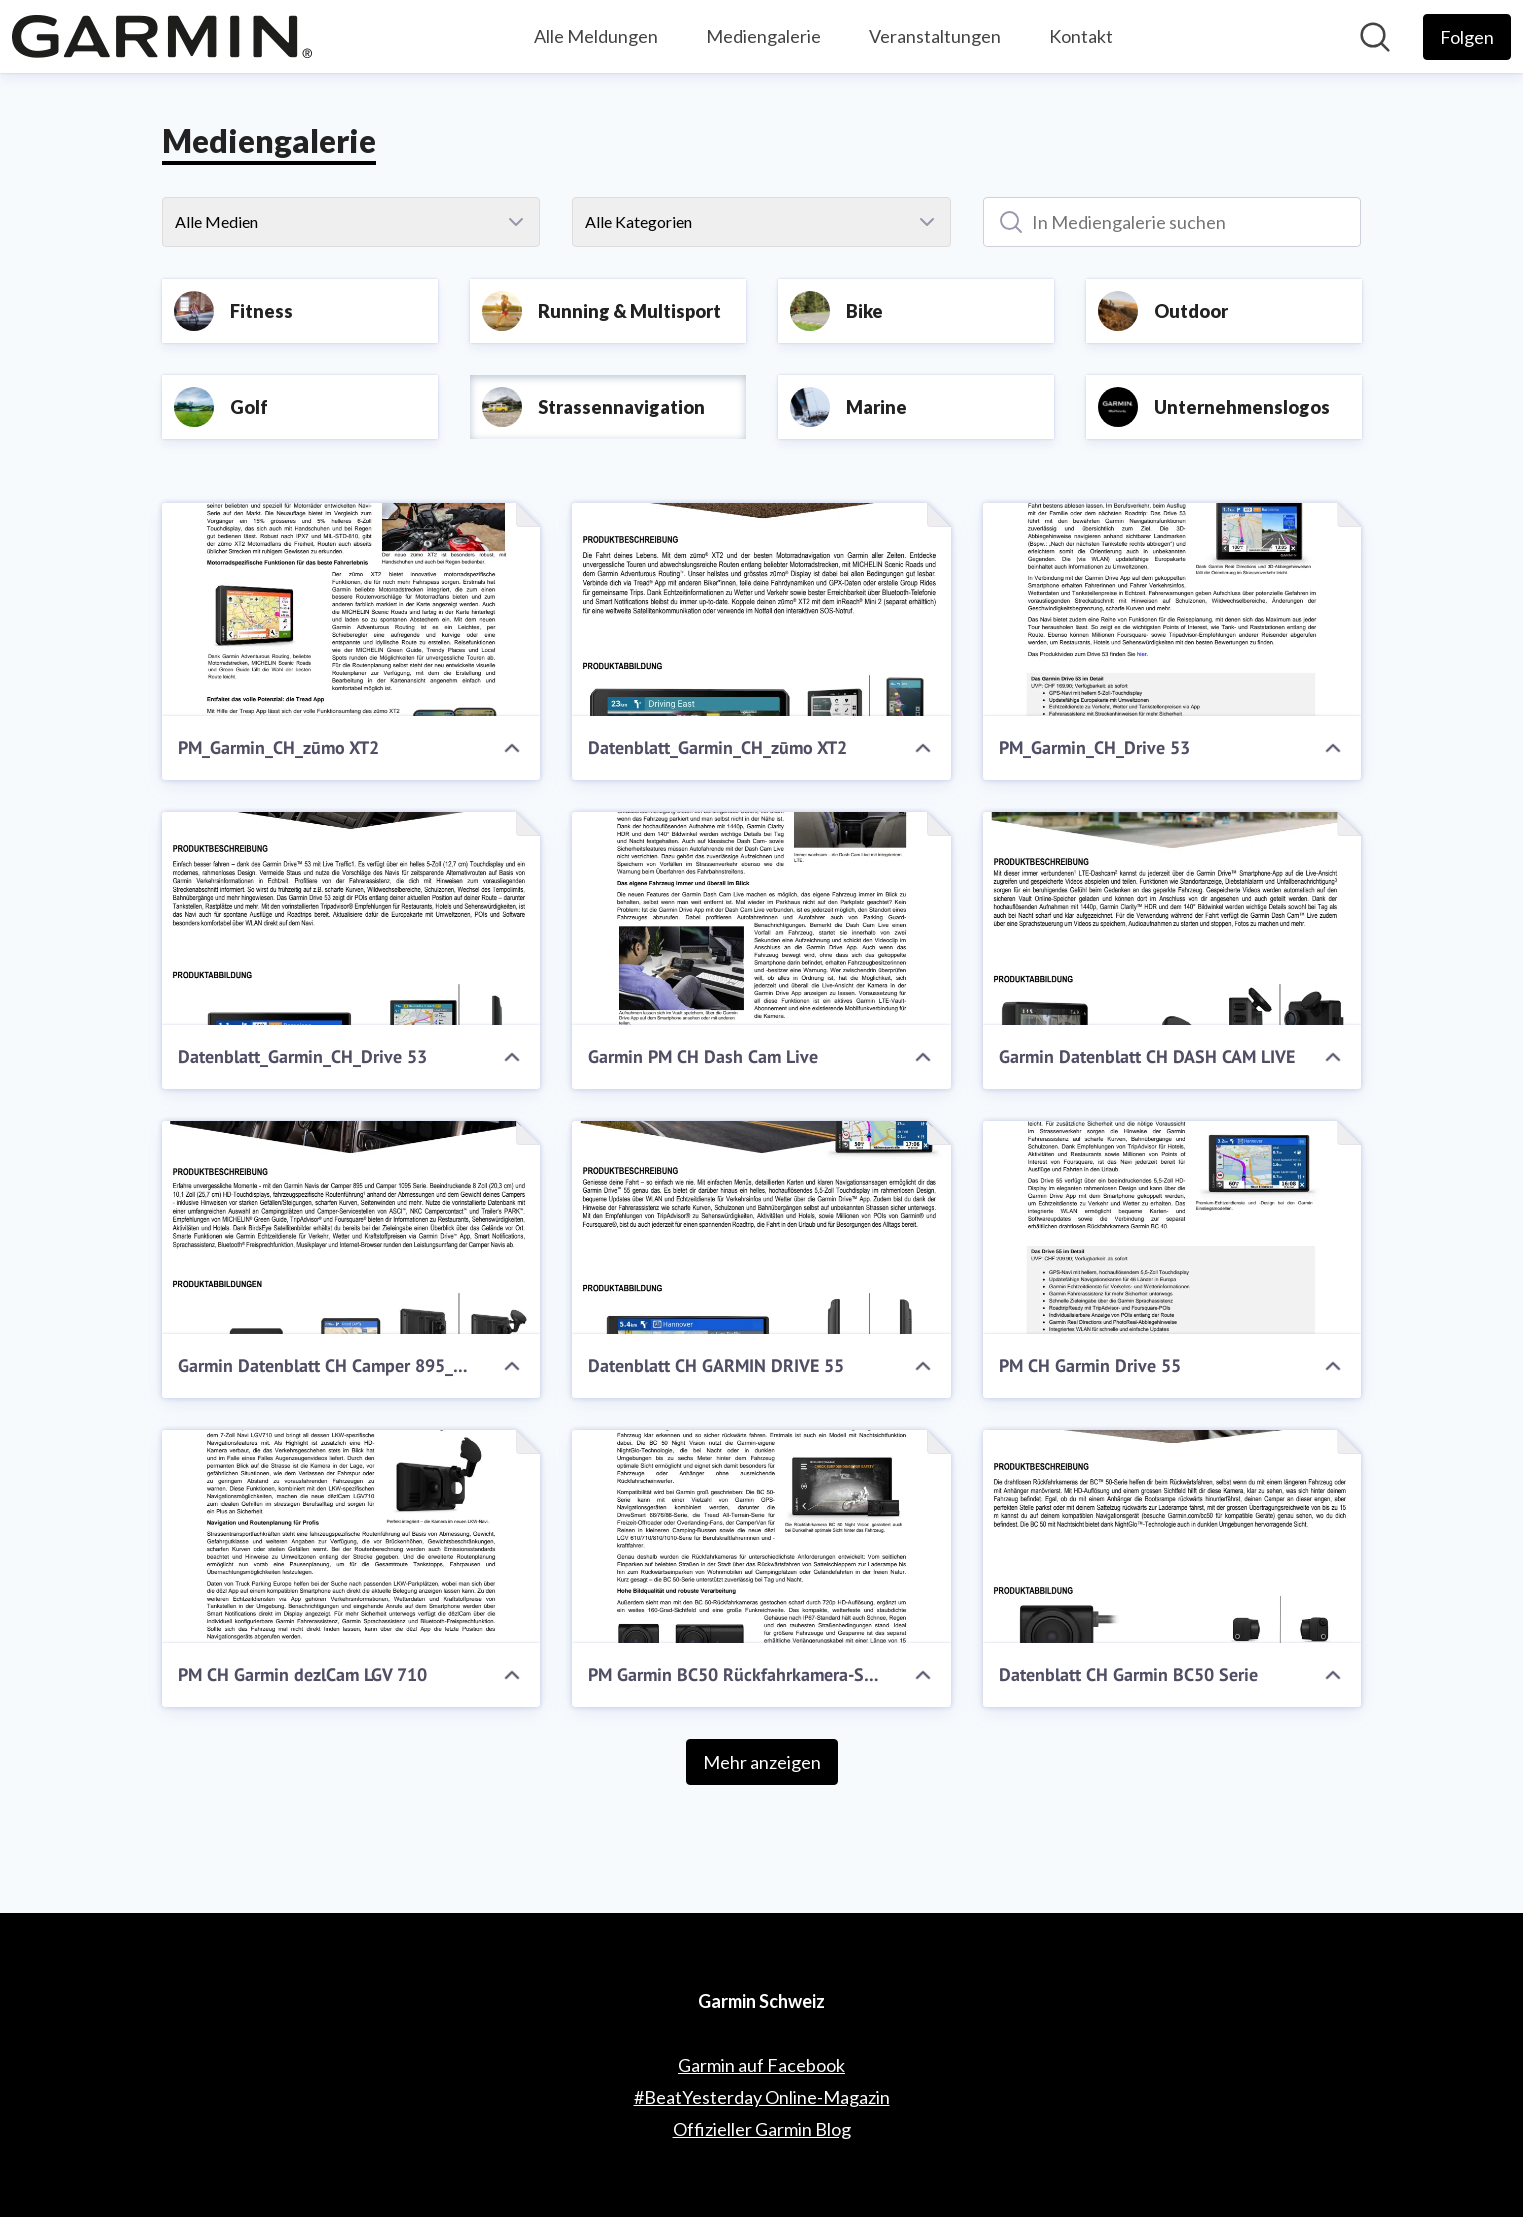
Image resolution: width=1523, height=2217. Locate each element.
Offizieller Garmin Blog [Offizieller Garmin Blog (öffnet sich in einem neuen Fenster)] (762, 2129)
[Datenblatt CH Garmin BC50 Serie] (1172, 1536)
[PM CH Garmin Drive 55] (1172, 1227)
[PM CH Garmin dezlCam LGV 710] (351, 1536)
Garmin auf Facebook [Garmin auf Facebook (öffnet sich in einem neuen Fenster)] (761, 2065)
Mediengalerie (763, 36)
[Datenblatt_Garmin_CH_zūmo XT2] (761, 609)
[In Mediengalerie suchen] (1172, 222)
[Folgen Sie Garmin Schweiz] (1467, 37)
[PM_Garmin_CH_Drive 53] (1172, 609)
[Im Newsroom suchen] (1375, 37)
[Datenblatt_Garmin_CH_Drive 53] (351, 918)
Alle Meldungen (596, 36)
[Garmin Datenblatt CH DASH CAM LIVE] (1172, 918)
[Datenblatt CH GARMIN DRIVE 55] (761, 1227)
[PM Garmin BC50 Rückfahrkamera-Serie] (761, 1536)
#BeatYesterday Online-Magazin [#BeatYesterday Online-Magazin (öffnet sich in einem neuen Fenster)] (762, 2097)
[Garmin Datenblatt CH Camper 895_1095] (351, 1227)
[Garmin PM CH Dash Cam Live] (761, 918)
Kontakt (1081, 36)
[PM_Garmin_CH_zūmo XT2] (351, 609)
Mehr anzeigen (762, 1762)
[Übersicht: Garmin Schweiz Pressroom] (162, 36)
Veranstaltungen (935, 36)
